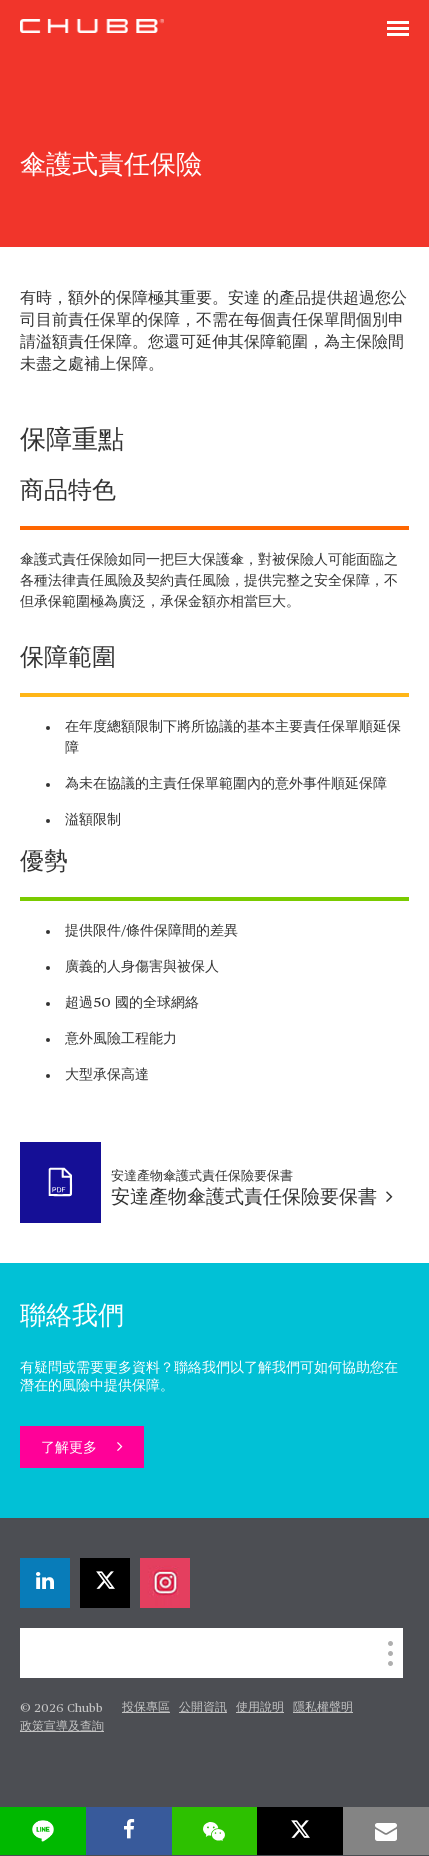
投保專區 (146, 1708)
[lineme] (43, 1831)
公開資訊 (203, 1708)
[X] (105, 1583)
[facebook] (129, 1831)
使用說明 (260, 1708)
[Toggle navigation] (398, 30)
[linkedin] (45, 1583)
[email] (386, 1831)
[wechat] (215, 1831)
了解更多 (71, 1448)
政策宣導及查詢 (62, 1727)
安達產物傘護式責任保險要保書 (252, 1197)
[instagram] (165, 1583)
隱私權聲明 (323, 1708)
